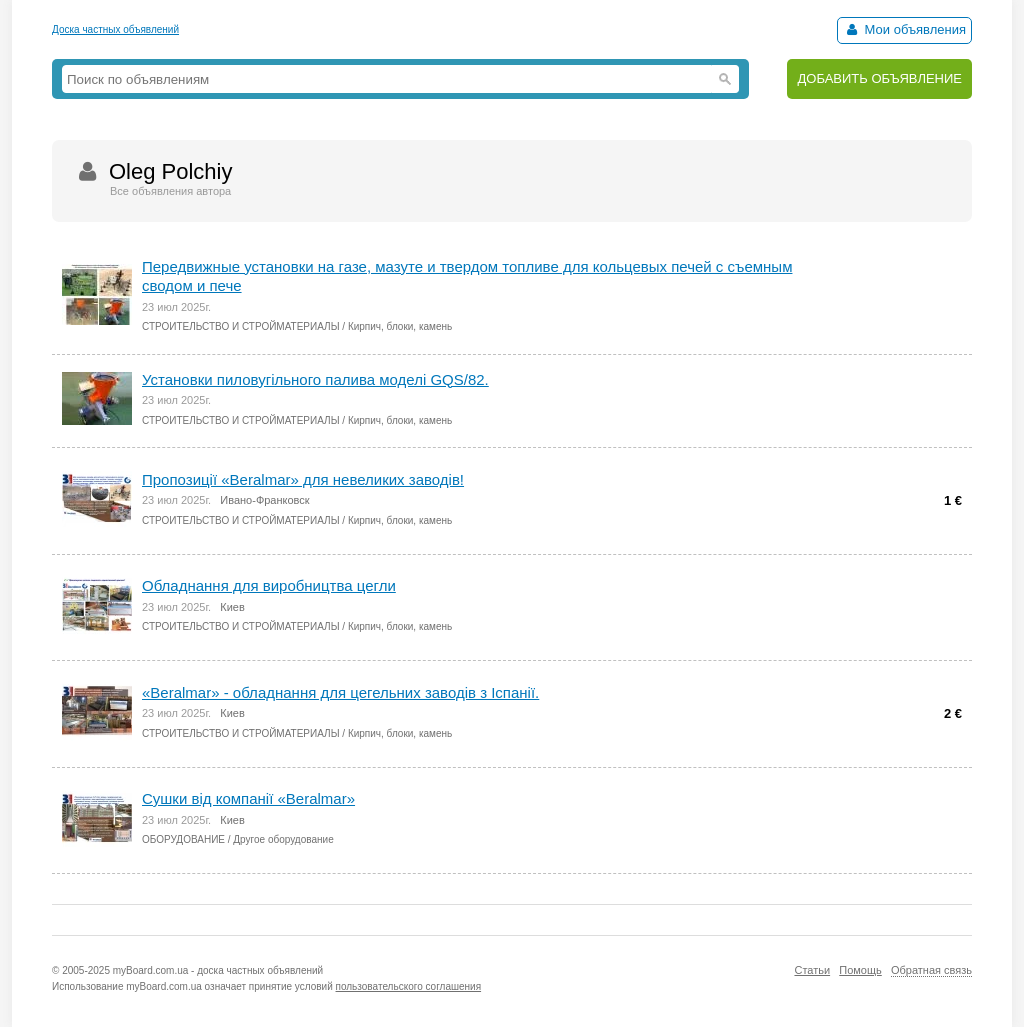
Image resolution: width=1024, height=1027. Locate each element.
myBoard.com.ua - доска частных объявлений (218, 970)
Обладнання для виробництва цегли (269, 585)
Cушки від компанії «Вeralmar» (248, 798)
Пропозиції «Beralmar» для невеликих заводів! (303, 479)
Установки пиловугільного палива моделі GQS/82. (315, 379)
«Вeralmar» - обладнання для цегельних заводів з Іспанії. (340, 692)
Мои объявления (904, 29)
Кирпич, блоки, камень (400, 326)
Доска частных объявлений (115, 29)
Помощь (860, 970)
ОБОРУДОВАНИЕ (183, 839)
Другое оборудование (283, 839)
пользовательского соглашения (409, 986)
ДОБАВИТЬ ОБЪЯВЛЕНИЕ (879, 78)
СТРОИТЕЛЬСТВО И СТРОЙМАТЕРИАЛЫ (241, 326)
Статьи (812, 970)
